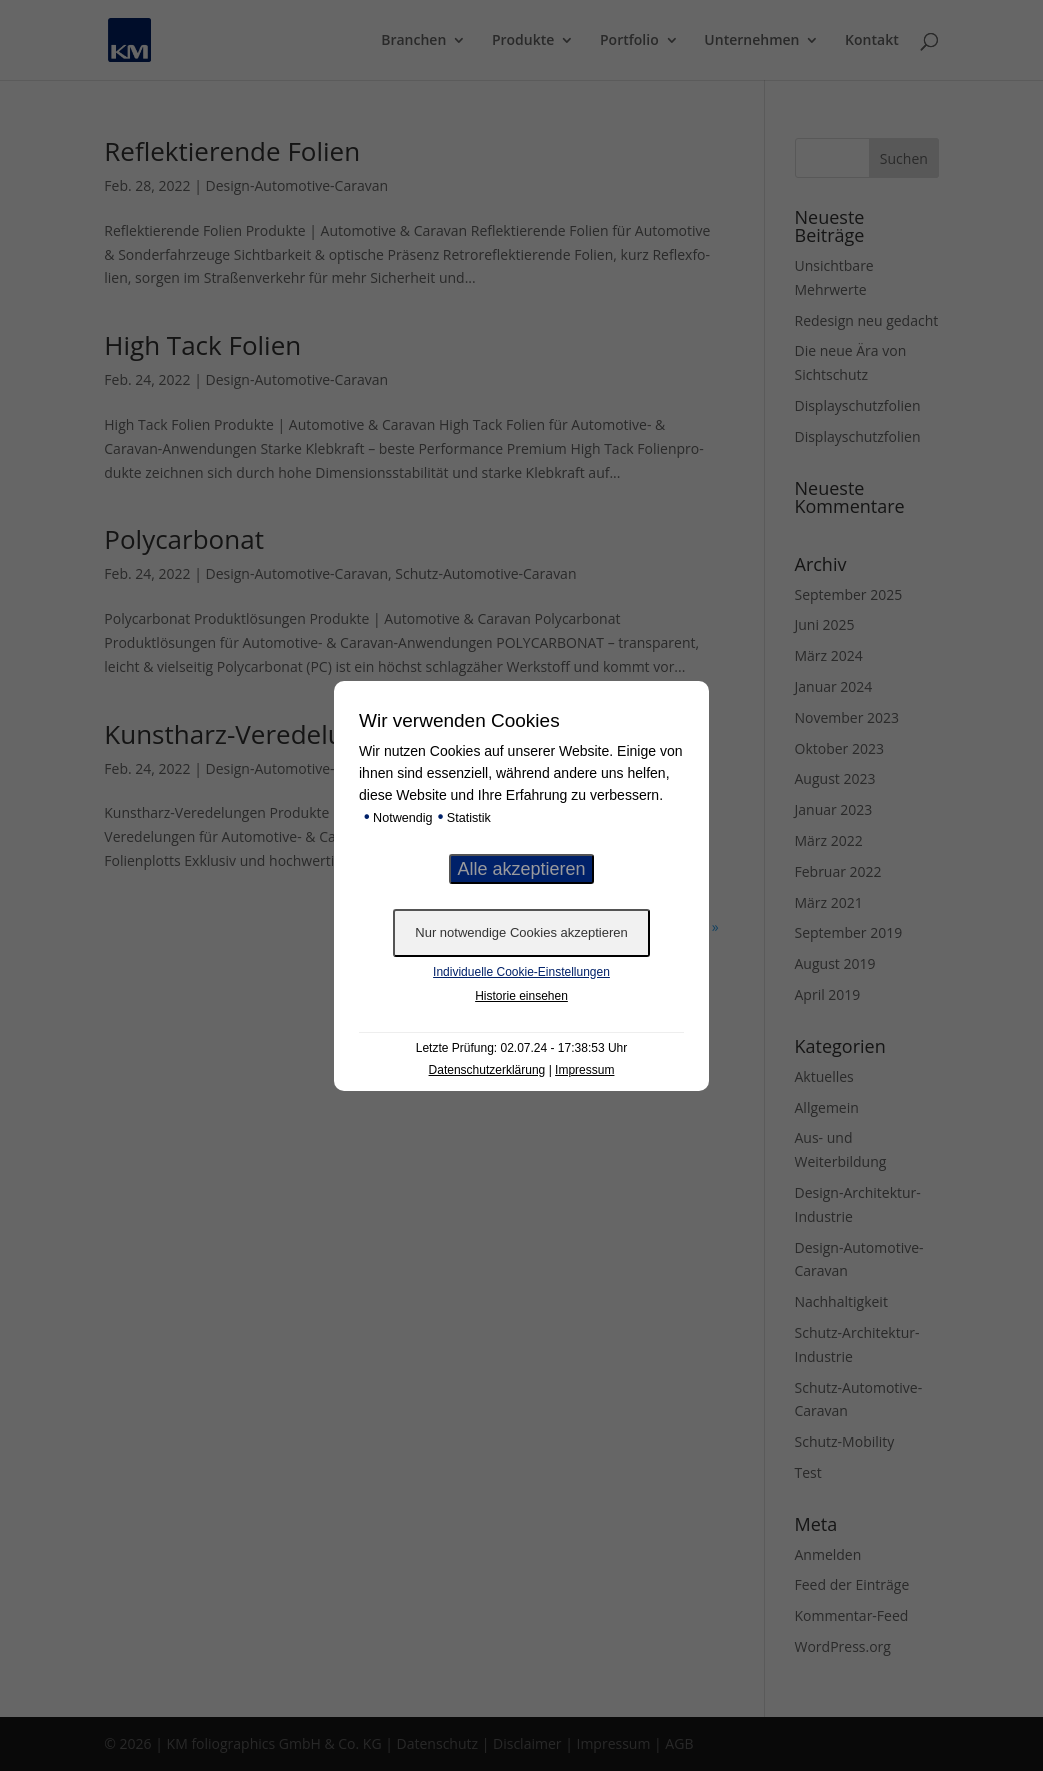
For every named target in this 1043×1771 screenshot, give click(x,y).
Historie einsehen (521, 996)
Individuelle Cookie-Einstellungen (521, 972)
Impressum (584, 1070)
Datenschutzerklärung (487, 1070)
